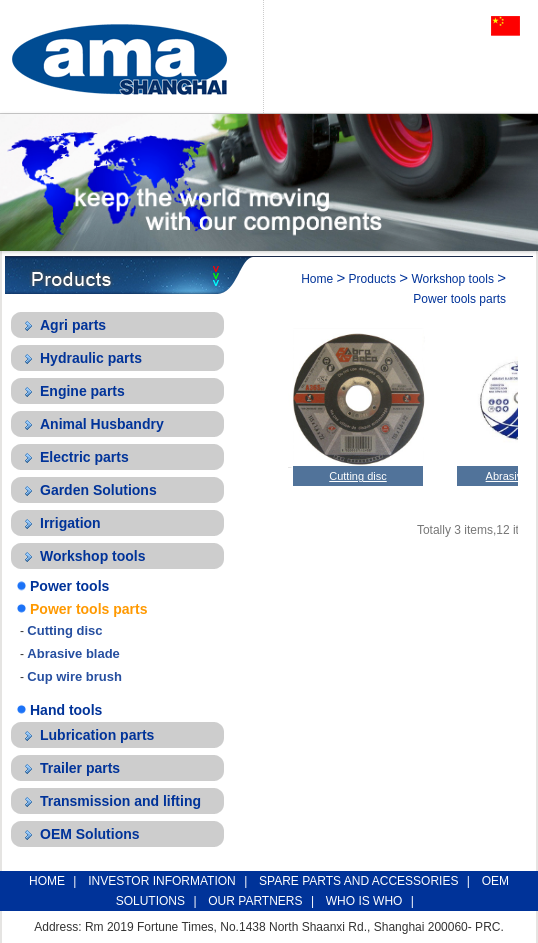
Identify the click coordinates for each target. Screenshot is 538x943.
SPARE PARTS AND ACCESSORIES (358, 881)
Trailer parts (80, 768)
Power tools (69, 586)
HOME (47, 881)
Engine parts (82, 391)
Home (317, 279)
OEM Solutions (90, 834)
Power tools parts (88, 609)
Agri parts (73, 325)
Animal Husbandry (102, 424)
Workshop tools (93, 556)
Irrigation (70, 523)
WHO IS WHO (364, 901)
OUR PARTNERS (255, 901)
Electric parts (84, 457)
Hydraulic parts (91, 358)
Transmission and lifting (120, 801)
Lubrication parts (97, 735)
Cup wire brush (74, 676)
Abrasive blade (73, 653)
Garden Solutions (98, 490)
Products (372, 279)
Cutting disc (64, 630)
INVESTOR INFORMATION (162, 881)
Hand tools (66, 710)
